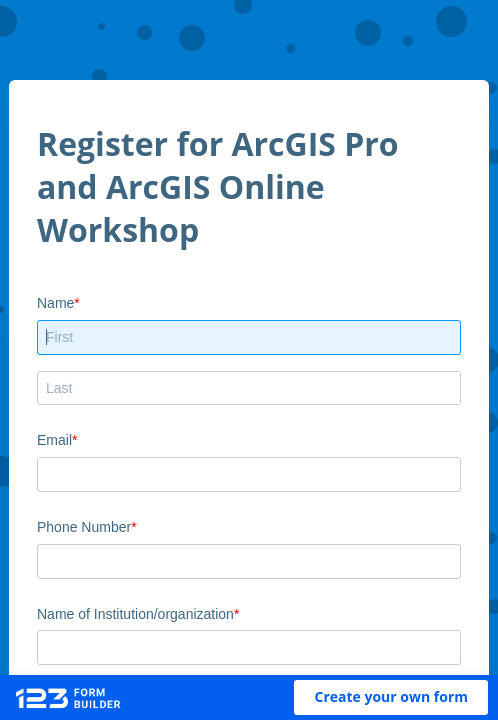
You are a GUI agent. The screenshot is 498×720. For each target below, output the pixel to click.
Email (54, 440)
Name (55, 303)
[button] (391, 697)
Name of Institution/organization (135, 614)
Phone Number (84, 527)
